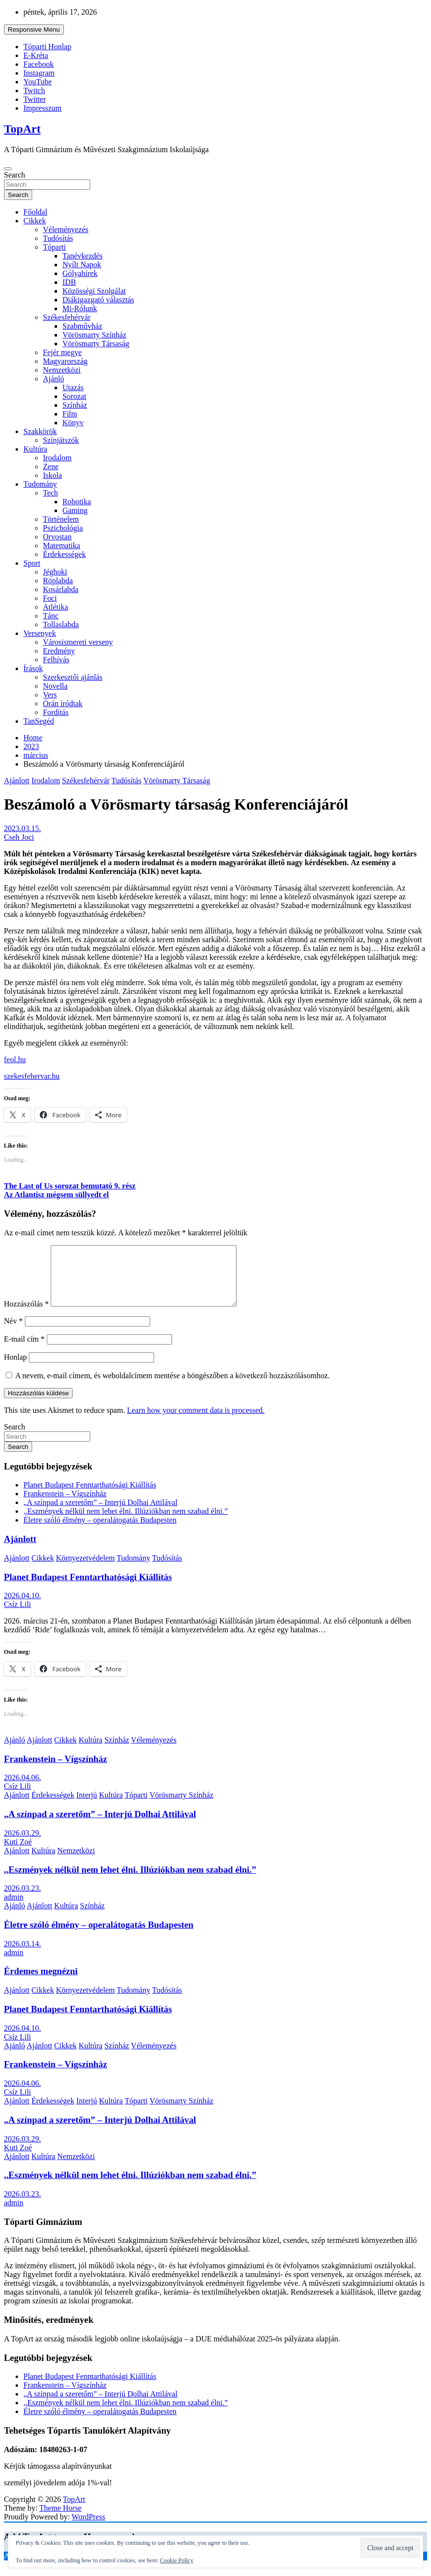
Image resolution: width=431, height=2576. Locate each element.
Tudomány (40, 484)
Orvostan (57, 537)
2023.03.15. (22, 828)
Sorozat (74, 396)
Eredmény (59, 651)
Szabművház (82, 326)
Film (69, 414)
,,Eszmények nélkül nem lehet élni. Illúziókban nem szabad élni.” (125, 1523)
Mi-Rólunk (79, 308)
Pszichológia (63, 528)
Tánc (51, 616)
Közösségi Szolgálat (94, 291)
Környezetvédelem (85, 1569)
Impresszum (42, 108)
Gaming (75, 510)
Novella (55, 686)
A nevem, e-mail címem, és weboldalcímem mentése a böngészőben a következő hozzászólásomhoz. (172, 1387)
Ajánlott (16, 780)
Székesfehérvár (67, 317)
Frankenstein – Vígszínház (64, 1505)
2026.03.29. (22, 1845)
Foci (50, 598)
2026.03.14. (22, 1955)
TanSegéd (38, 721)
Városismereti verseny (78, 642)
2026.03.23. (22, 1900)
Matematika (61, 545)
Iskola (52, 475)
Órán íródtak (62, 703)
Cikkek (34, 221)
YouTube (37, 82)
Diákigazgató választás (98, 300)
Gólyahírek (80, 273)
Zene (51, 466)
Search (14, 175)
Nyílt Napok (81, 264)
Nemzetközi (61, 370)
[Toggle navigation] (8, 168)
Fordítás (55, 712)
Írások (33, 668)
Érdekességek (64, 554)
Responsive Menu (34, 29)
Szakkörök (40, 431)
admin (13, 1908)
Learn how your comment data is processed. (195, 1422)
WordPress (88, 2528)
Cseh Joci (19, 837)
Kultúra (35, 449)
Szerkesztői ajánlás (72, 677)
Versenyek (39, 633)
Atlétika (55, 607)
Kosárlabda (60, 589)
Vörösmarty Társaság (95, 343)
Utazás (73, 387)
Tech (50, 493)
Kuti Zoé (18, 1853)
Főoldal (35, 212)
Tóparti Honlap (47, 46)
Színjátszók (61, 440)
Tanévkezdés (82, 256)
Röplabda (58, 580)
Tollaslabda (61, 624)
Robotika (76, 501)
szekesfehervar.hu (31, 1076)
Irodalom (57, 458)
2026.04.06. (22, 1789)
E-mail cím (24, 1351)
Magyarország (65, 361)
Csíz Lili (17, 1616)
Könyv (73, 422)
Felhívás (56, 659)
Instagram (39, 73)
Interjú (86, 1807)
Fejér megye (62, 352)
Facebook (38, 64)
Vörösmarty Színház (94, 335)
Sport (31, 563)
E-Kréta (35, 55)
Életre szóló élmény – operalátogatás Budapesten (99, 1531)
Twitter (34, 99)
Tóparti (54, 247)
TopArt (22, 128)
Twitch (34, 90)
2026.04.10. (22, 1607)
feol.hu (15, 1059)
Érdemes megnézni (41, 1983)
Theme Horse (60, 2520)
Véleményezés (65, 229)
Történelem (61, 519)
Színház (74, 405)
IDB (69, 282)
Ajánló (53, 379)
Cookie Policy (176, 2560)
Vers (50, 695)
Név (13, 1332)
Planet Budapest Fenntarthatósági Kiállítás (89, 1496)
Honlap (15, 1369)
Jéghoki (55, 572)
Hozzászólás (26, 1315)
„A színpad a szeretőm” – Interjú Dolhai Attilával (100, 1514)
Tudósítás (58, 238)
